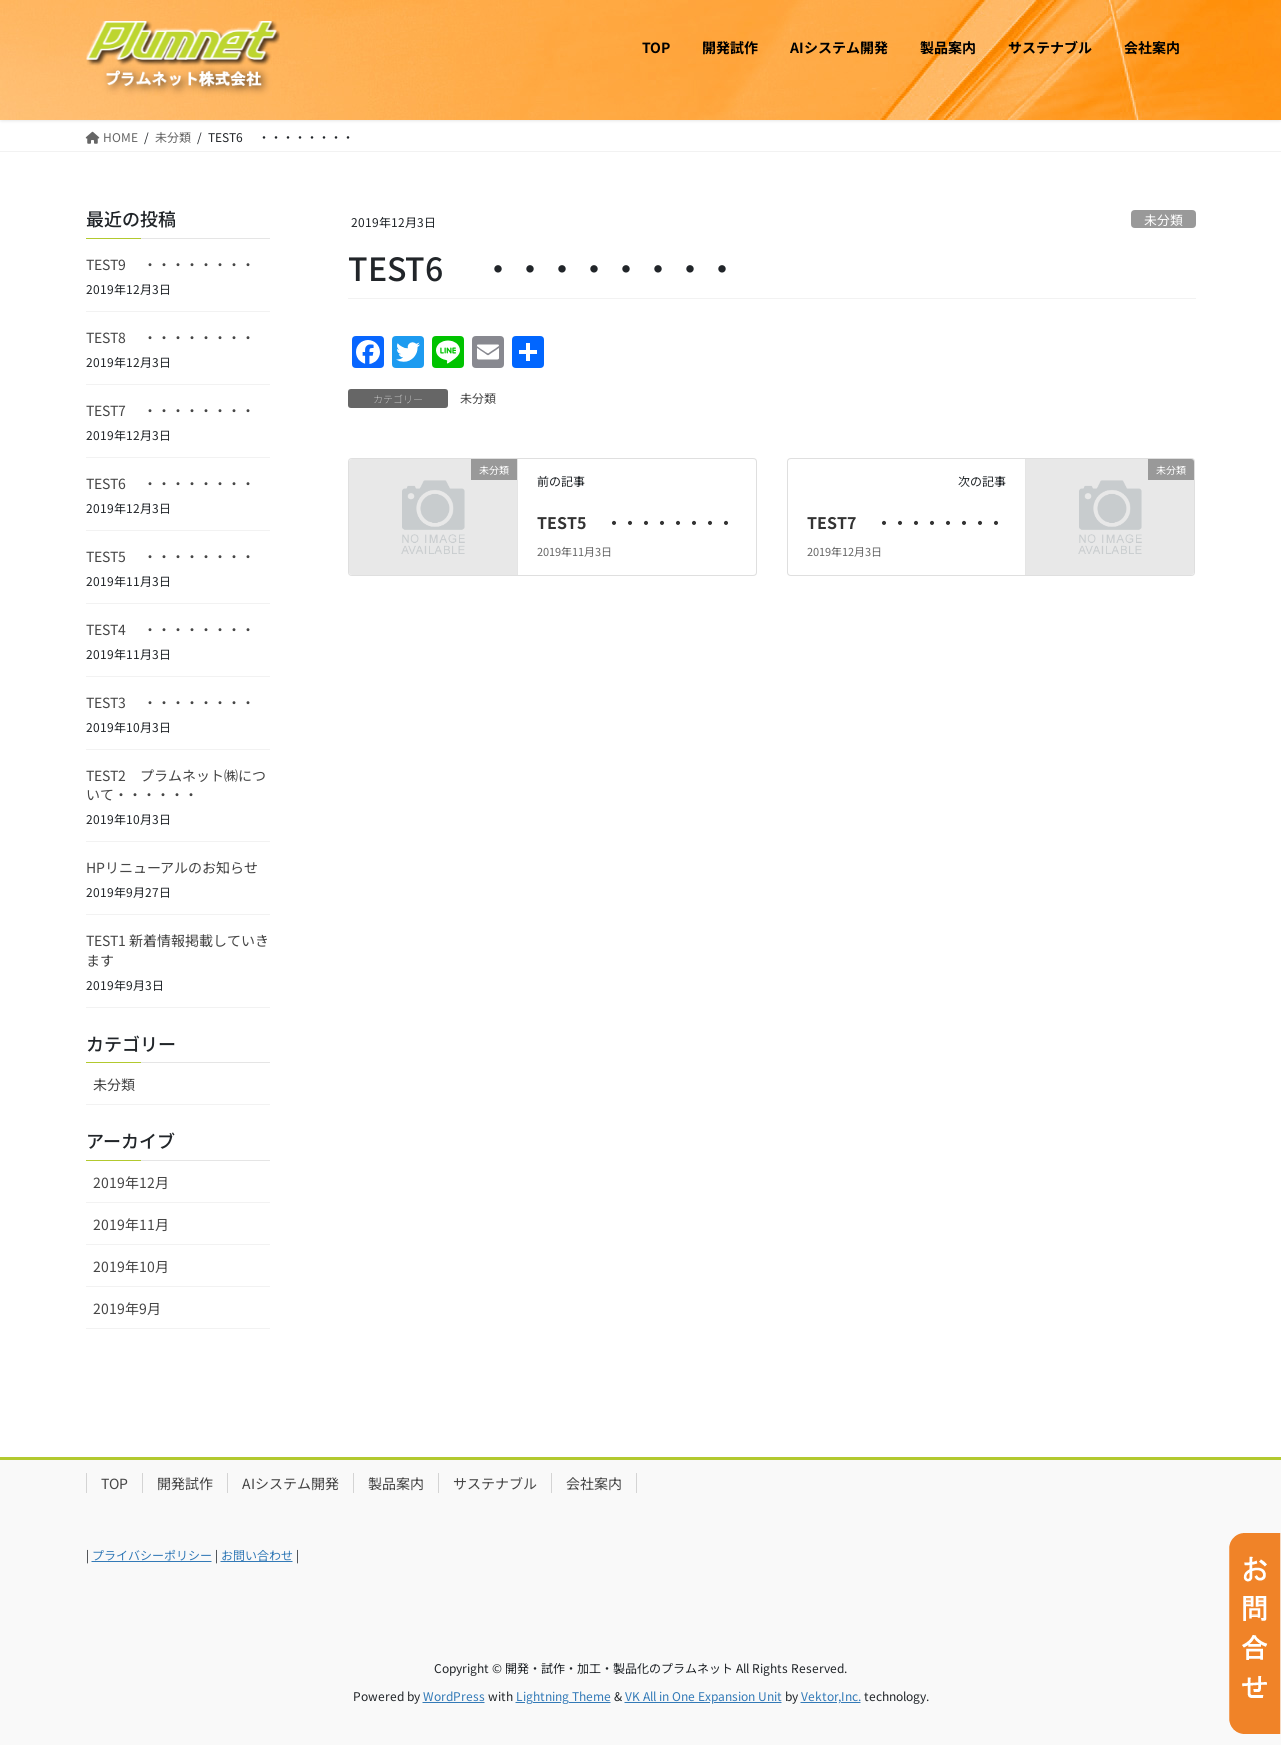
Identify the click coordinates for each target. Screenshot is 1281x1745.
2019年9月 (127, 1308)
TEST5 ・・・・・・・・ (635, 522)
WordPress (454, 1695)
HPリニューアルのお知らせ (172, 867)
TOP (114, 1483)
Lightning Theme (563, 1695)
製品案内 (396, 1483)
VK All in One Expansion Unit (703, 1695)
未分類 (1163, 219)
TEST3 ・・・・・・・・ (170, 702)
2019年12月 (131, 1182)
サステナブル (495, 1483)
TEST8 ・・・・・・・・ (170, 337)
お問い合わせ (257, 1554)
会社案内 (594, 1483)
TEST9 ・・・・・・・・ (170, 264)
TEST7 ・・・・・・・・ (905, 522)
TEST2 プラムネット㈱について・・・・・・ (176, 785)
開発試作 (185, 1483)
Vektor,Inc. (831, 1695)
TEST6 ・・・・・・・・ (170, 483)
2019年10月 (131, 1266)
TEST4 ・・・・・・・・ (170, 629)
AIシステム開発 (290, 1483)
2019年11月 (131, 1224)
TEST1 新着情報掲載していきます (177, 950)
